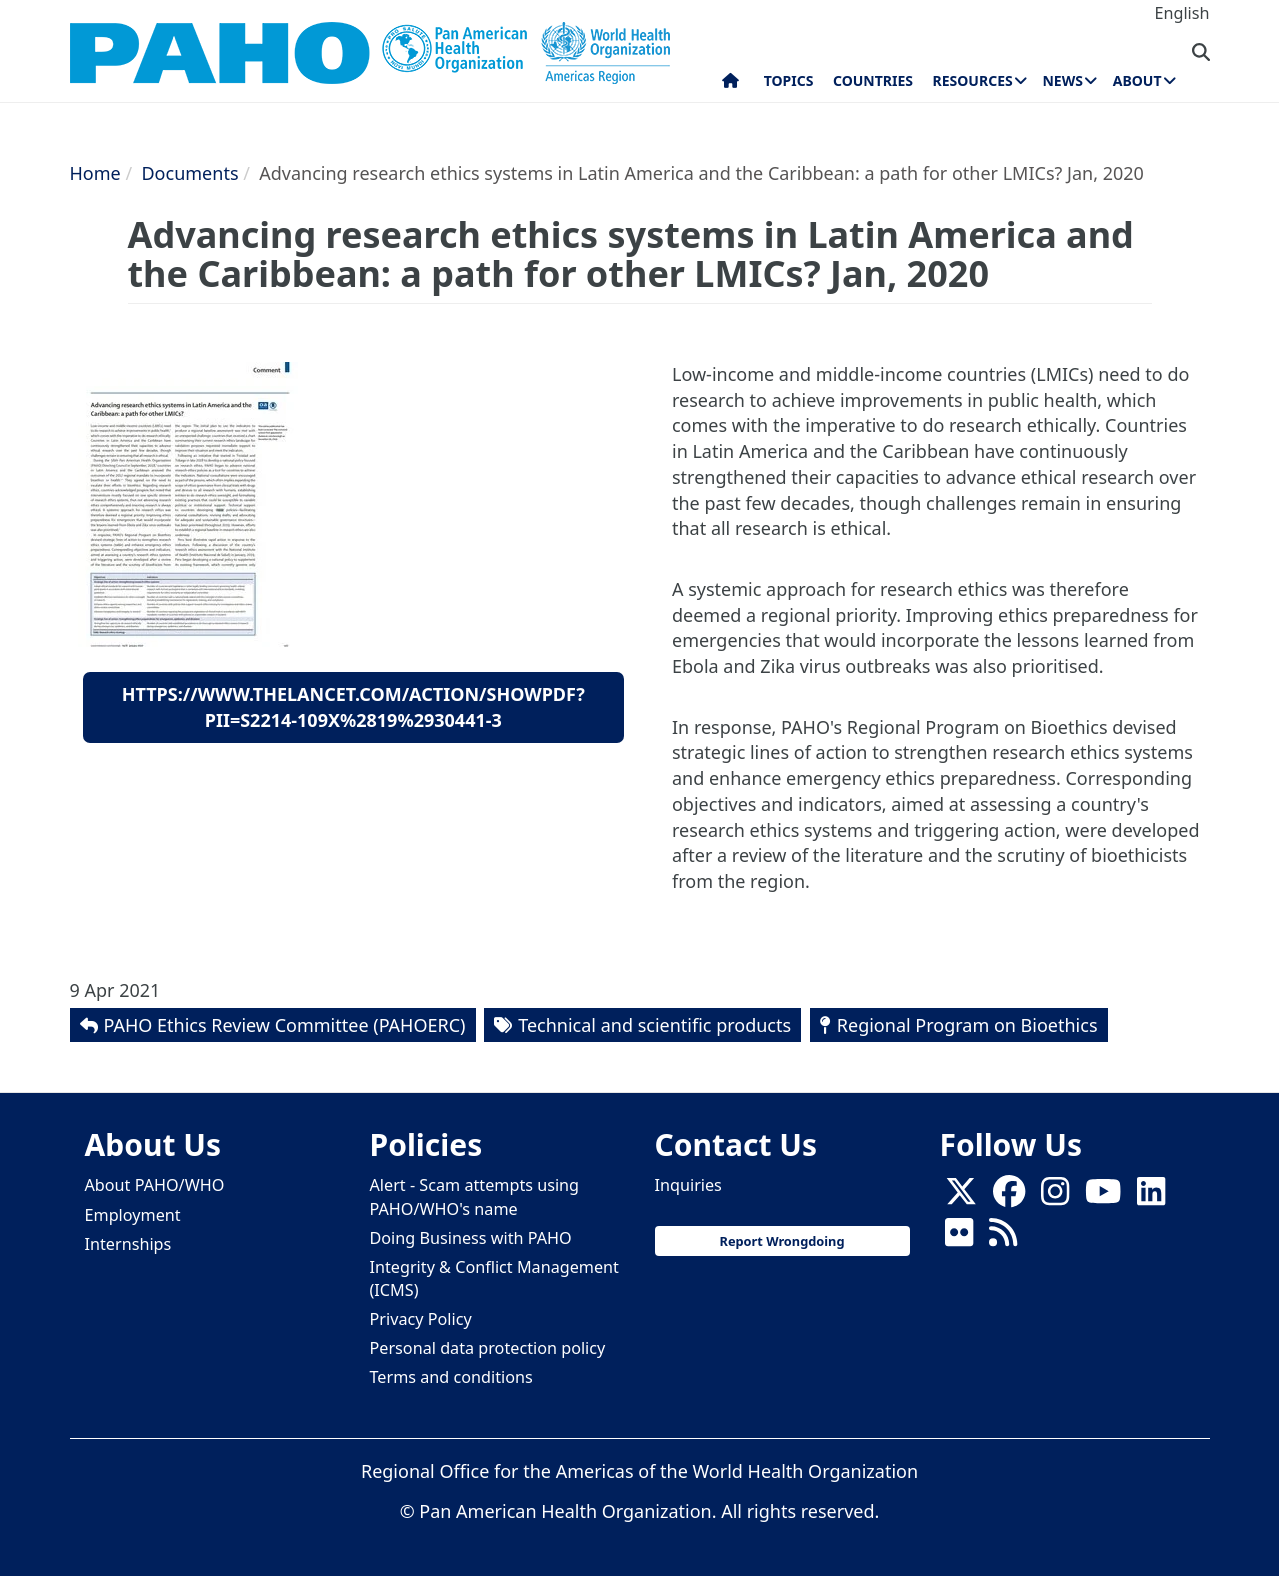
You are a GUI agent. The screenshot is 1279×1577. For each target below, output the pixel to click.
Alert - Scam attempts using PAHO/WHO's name (475, 1196)
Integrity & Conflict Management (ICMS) (494, 1278)
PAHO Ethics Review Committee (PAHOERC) (285, 1025)
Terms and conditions (451, 1377)
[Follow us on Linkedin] (1151, 1197)
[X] (961, 1197)
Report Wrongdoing (782, 1241)
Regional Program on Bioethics (967, 1025)
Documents (189, 173)
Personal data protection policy (488, 1348)
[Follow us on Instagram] (1055, 1197)
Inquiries (688, 1185)
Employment (133, 1215)
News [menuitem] (1062, 80)
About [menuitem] (1137, 80)
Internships (128, 1244)
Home (95, 173)
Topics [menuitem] (789, 80)
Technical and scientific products (654, 1025)
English (1181, 13)
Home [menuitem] (730, 85)
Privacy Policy (421, 1319)
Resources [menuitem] (973, 80)
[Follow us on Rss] (1003, 1238)
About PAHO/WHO (155, 1185)
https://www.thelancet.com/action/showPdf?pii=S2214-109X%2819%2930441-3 (353, 707)
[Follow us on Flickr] (959, 1238)
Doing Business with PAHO (471, 1238)
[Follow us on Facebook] (1009, 1197)
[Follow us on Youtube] (1103, 1197)
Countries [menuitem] (873, 80)
